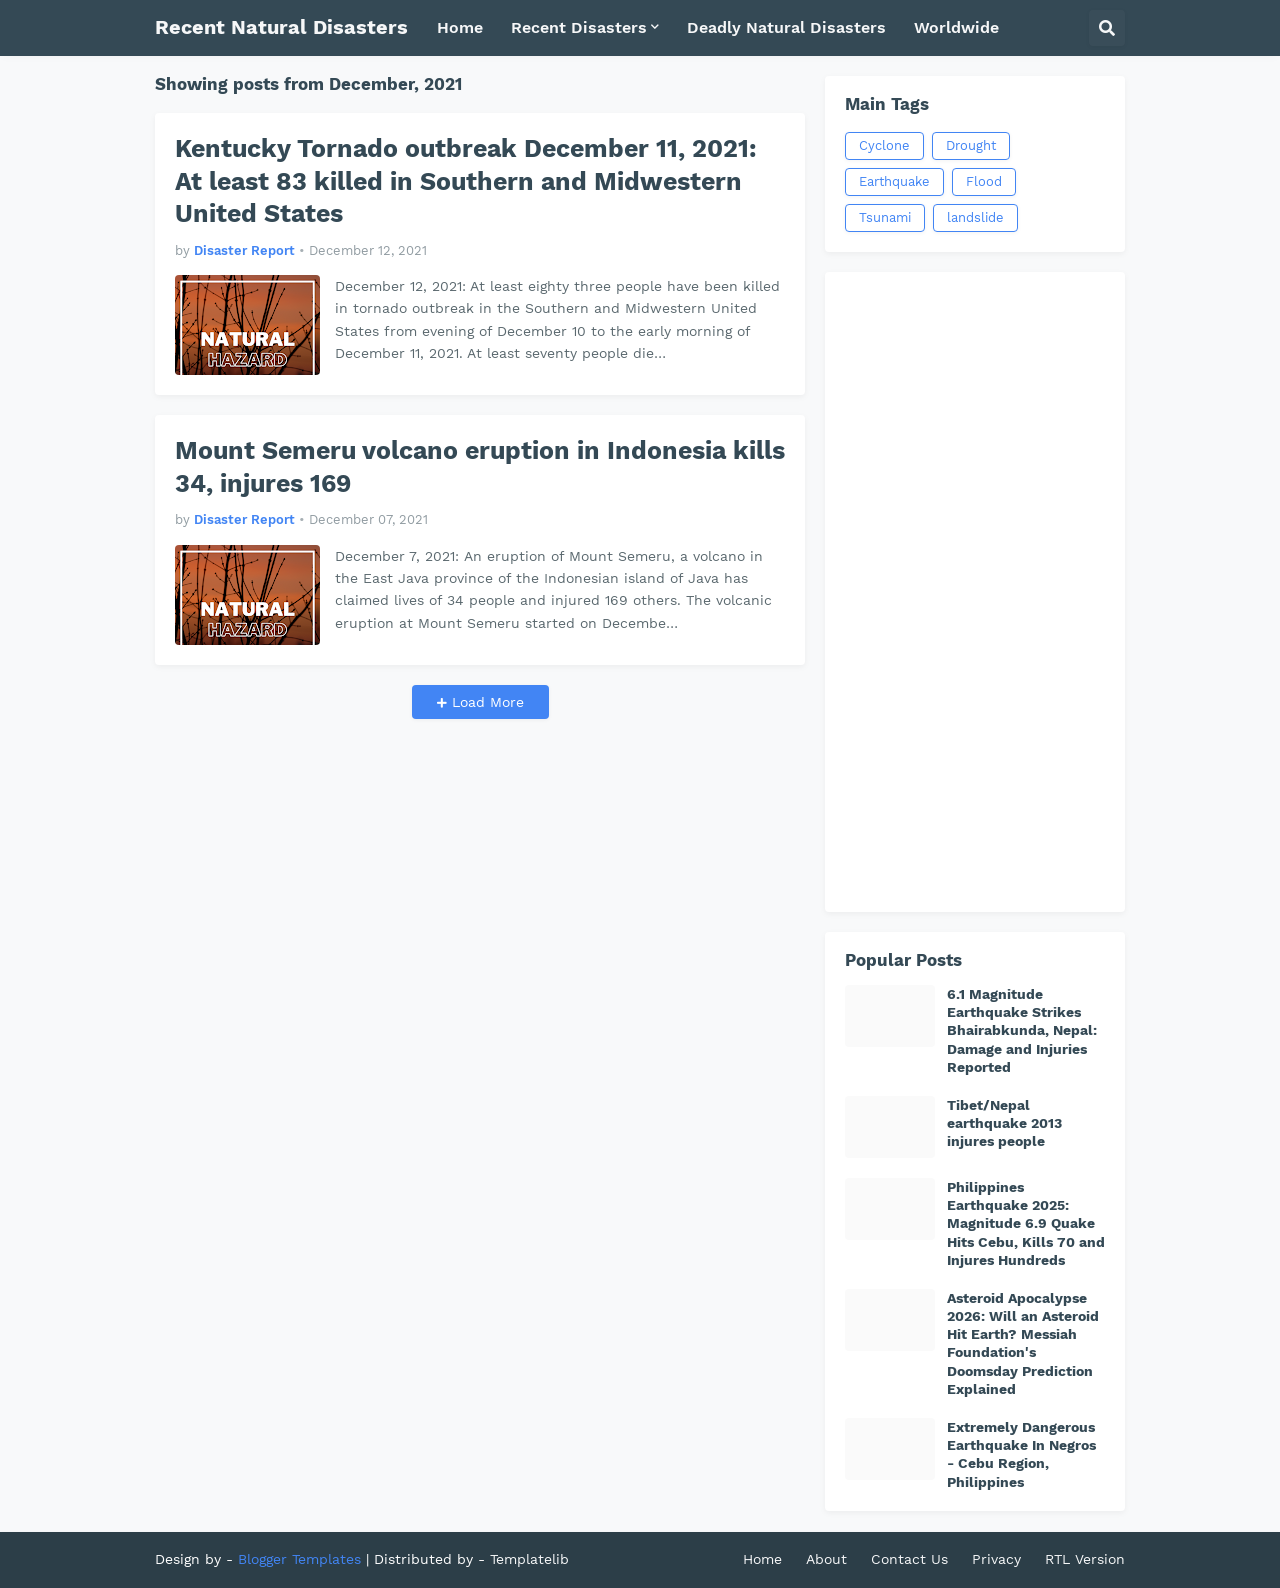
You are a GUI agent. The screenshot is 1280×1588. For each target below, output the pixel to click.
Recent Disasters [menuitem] (579, 27)
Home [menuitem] (460, 27)
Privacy (996, 1559)
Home (762, 1559)
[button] (1107, 28)
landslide (975, 217)
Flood (984, 181)
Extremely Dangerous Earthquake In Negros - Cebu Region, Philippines (1021, 1454)
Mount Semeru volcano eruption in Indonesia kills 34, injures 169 (480, 467)
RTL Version (1085, 1559)
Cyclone (884, 145)
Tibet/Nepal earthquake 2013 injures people (1004, 1123)
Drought (971, 145)
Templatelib (529, 1559)
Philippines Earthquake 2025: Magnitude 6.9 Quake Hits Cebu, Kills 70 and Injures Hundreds (1026, 1223)
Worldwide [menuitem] (956, 27)
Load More (485, 702)
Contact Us (909, 1559)
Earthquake (894, 181)
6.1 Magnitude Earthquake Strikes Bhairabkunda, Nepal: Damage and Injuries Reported (1022, 1030)
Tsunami (885, 217)
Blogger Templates (299, 1559)
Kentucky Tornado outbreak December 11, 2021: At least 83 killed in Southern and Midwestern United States (466, 181)
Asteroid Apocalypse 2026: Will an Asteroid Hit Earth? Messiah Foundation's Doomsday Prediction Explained (1023, 1343)
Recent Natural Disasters (281, 27)
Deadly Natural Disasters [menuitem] (786, 27)
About (826, 1559)
